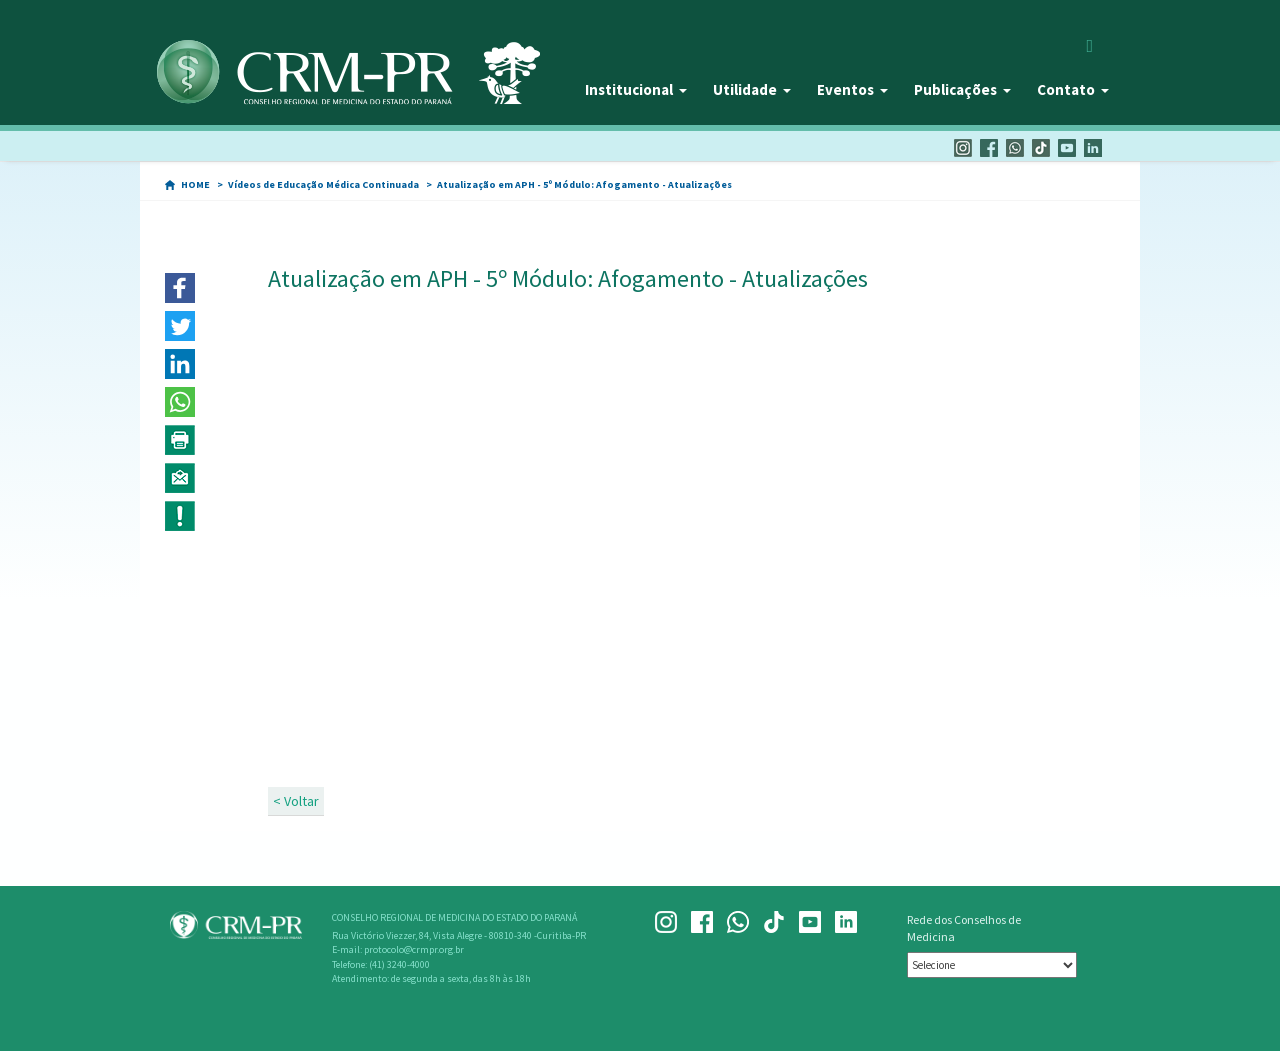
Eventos (852, 89)
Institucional (636, 89)
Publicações (962, 89)
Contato (1073, 89)
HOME (195, 184)
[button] (180, 288)
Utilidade (752, 89)
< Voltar (296, 801)
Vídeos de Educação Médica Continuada (323, 184)
